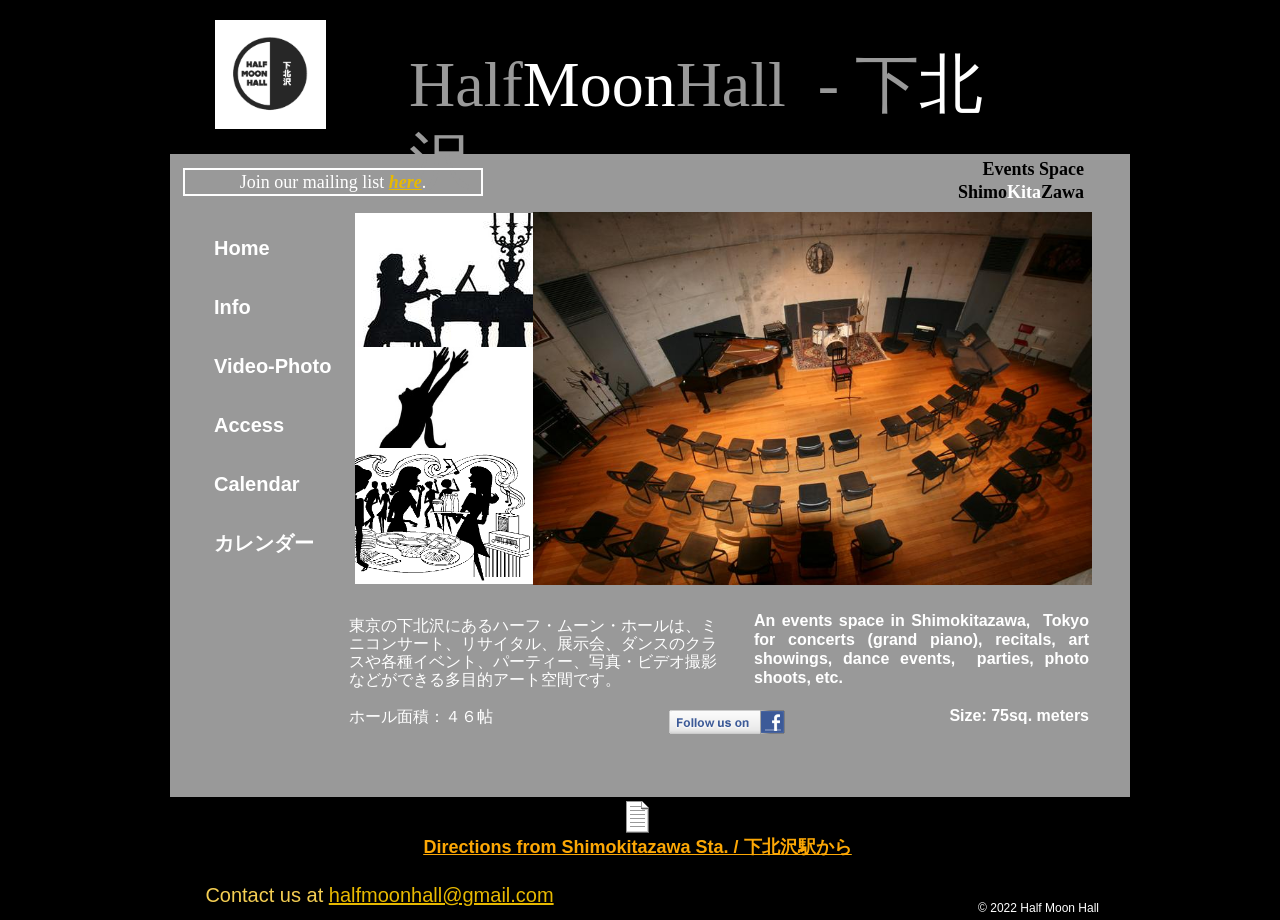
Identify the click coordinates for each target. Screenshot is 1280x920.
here (405, 182)
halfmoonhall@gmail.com (441, 895)
